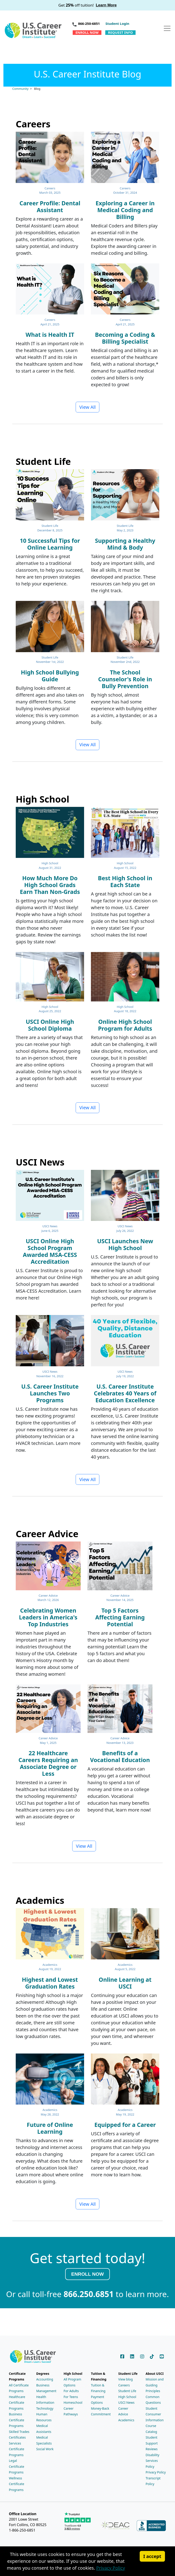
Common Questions (153, 2400)
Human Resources (43, 2417)
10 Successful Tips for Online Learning (50, 544)
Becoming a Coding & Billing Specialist (125, 338)
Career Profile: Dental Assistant (50, 206)
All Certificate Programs (19, 2388)
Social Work (45, 2449)
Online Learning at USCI (125, 1983)
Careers (124, 2385)
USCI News (126, 2402)
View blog (125, 2379)
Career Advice (123, 2411)
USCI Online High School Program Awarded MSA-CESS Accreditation (50, 1251)
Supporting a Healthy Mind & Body (125, 544)
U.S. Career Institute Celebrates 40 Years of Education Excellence (125, 1393)
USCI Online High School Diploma (50, 1025)
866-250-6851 (89, 23)
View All (87, 407)
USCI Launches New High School (125, 1244)
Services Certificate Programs (16, 2449)
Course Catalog (151, 2429)
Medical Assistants (43, 2429)
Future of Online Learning (50, 2128)
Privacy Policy (156, 2472)
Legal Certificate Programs (16, 2466)
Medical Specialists (44, 2440)
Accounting (44, 2379)
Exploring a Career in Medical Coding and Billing (125, 210)
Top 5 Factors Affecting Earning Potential (120, 1617)
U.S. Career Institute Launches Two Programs (50, 1393)
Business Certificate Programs (16, 2420)
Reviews (151, 2449)
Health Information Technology (45, 2403)
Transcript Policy (153, 2481)
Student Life (127, 2391)
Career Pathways (71, 2411)
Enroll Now (86, 32)
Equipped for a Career (125, 2124)
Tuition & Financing (98, 2388)
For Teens (71, 2397)
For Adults (71, 2391)
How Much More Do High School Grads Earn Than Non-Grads (50, 885)
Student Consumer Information (155, 2414)
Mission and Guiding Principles (155, 2385)
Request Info (120, 32)
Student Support (152, 2440)
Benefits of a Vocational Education (120, 1756)
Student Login (117, 23)
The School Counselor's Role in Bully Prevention (125, 679)
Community (20, 89)
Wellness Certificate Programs (16, 2484)
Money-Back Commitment (101, 2411)
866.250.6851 (89, 2294)
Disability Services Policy (152, 2461)
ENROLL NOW (87, 2274)
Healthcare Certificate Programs (17, 2403)
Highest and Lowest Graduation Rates (50, 1983)
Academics (126, 2420)
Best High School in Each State (125, 881)
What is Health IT (50, 334)
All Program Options (72, 2382)
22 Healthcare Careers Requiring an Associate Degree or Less (48, 1763)
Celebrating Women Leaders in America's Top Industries (48, 1617)
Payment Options (97, 2400)
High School (127, 2397)
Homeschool (73, 2402)
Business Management (46, 2388)
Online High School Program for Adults (125, 1025)
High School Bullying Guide (50, 675)
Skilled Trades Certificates (19, 2434)
